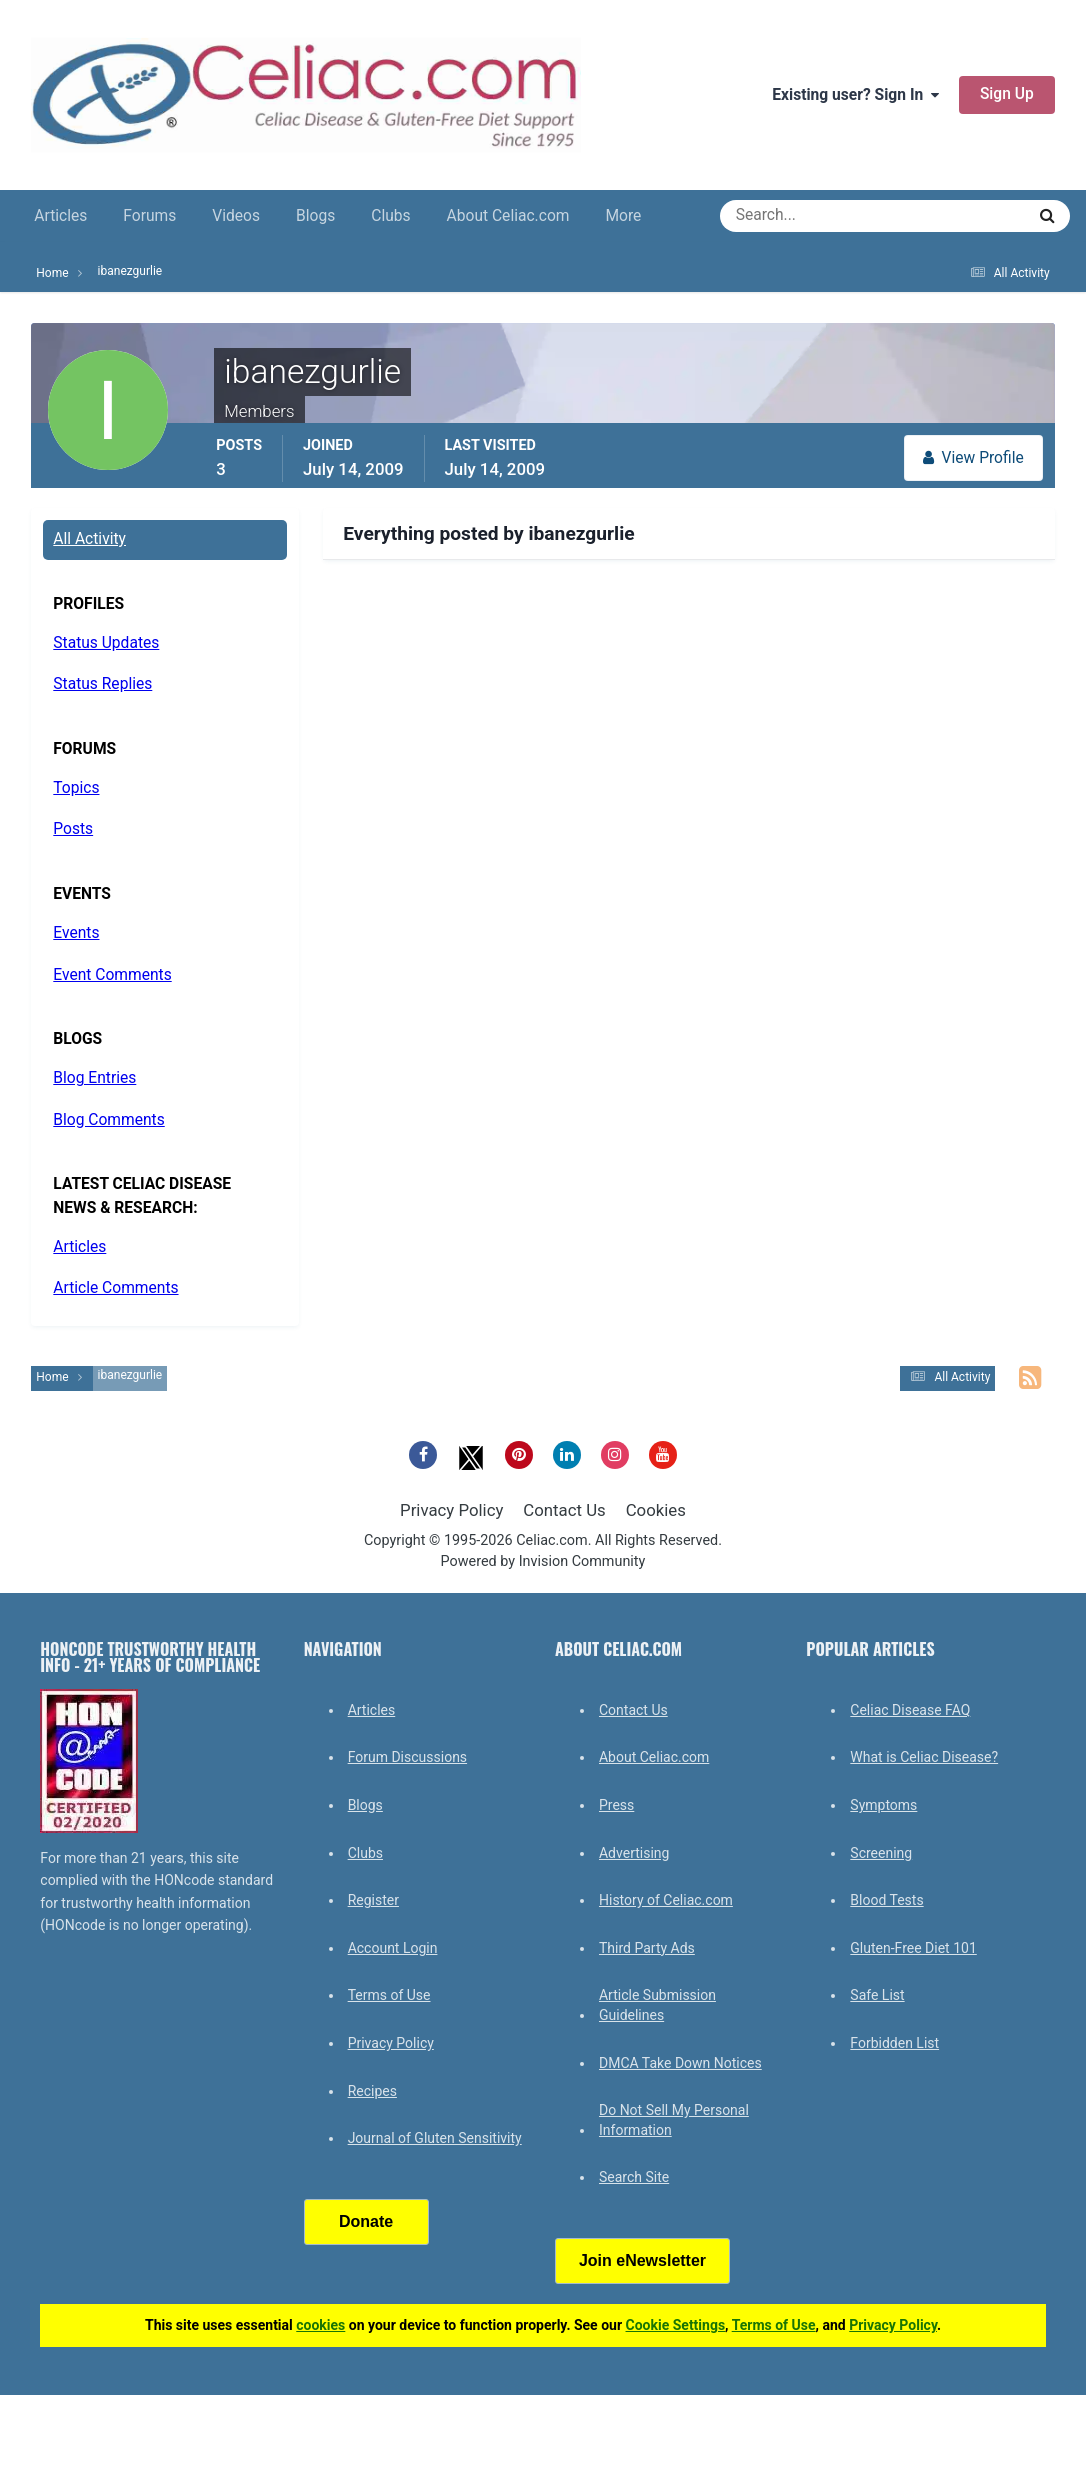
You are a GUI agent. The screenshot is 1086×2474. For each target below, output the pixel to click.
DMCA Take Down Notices (680, 2063)
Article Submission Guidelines (657, 2005)
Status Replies (102, 684)
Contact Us (564, 1510)
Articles (60, 216)
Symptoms (883, 1805)
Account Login (393, 1948)
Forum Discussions (407, 1757)
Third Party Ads (647, 1948)
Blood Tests (886, 1900)
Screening (881, 1853)
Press (616, 1805)
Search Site (634, 2177)
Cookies (656, 1510)
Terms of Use (389, 1995)
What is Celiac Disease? (924, 1757)
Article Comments (115, 1288)
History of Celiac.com (666, 1900)
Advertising (634, 1853)
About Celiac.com (508, 216)
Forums (149, 216)
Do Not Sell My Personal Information (674, 2120)
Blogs (315, 216)
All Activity (89, 539)
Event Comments (112, 975)
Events (76, 933)
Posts (73, 829)
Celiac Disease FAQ (910, 1710)
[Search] (800, 216)
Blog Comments (108, 1120)
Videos (236, 216)
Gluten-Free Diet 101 (913, 1948)
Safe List (877, 1995)
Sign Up (1007, 94)
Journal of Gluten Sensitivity (435, 2138)
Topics (76, 788)
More (623, 216)
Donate (366, 2221)
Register (373, 1900)
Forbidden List (894, 2043)
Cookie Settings (676, 2325)
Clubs (390, 216)
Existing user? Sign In (855, 95)
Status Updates (106, 643)
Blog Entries (94, 1078)
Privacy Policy (451, 1510)
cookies (320, 2325)
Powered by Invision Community (543, 1561)
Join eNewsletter (642, 2260)
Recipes (372, 2091)
